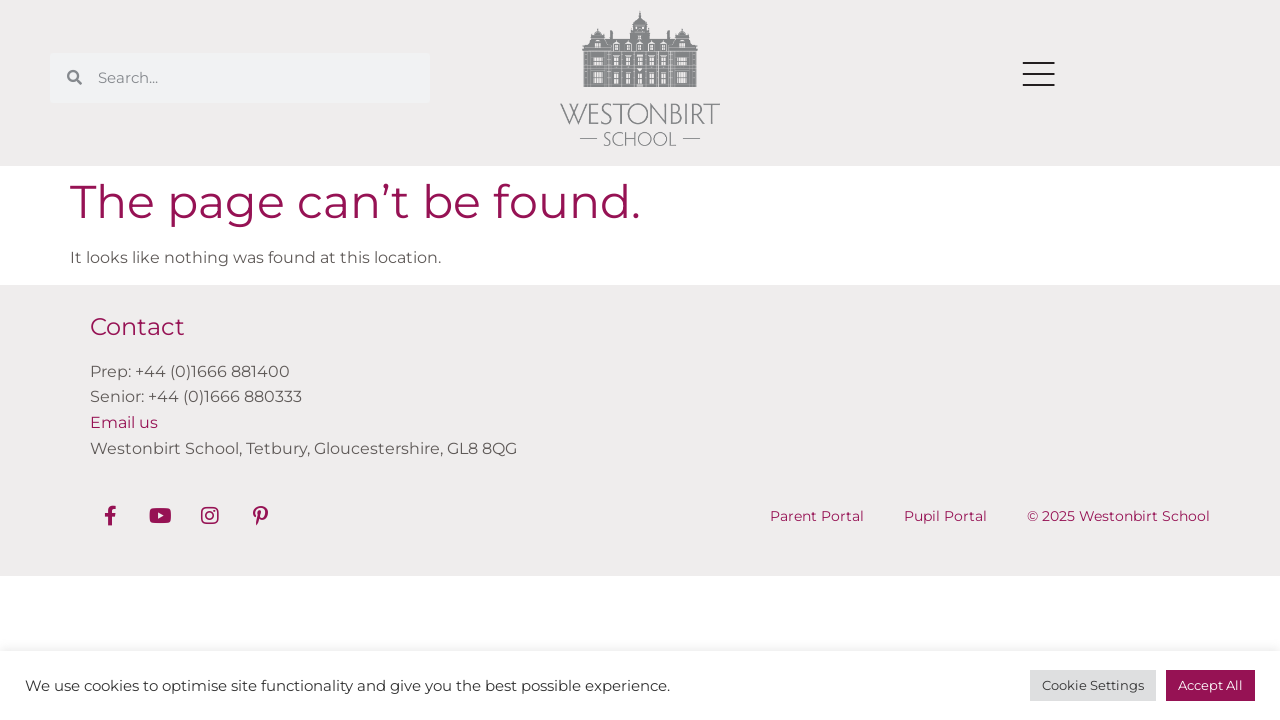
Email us (124, 422)
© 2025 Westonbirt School (1118, 516)
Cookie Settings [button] (1093, 685)
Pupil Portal (945, 516)
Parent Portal (817, 516)
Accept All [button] (1210, 685)
